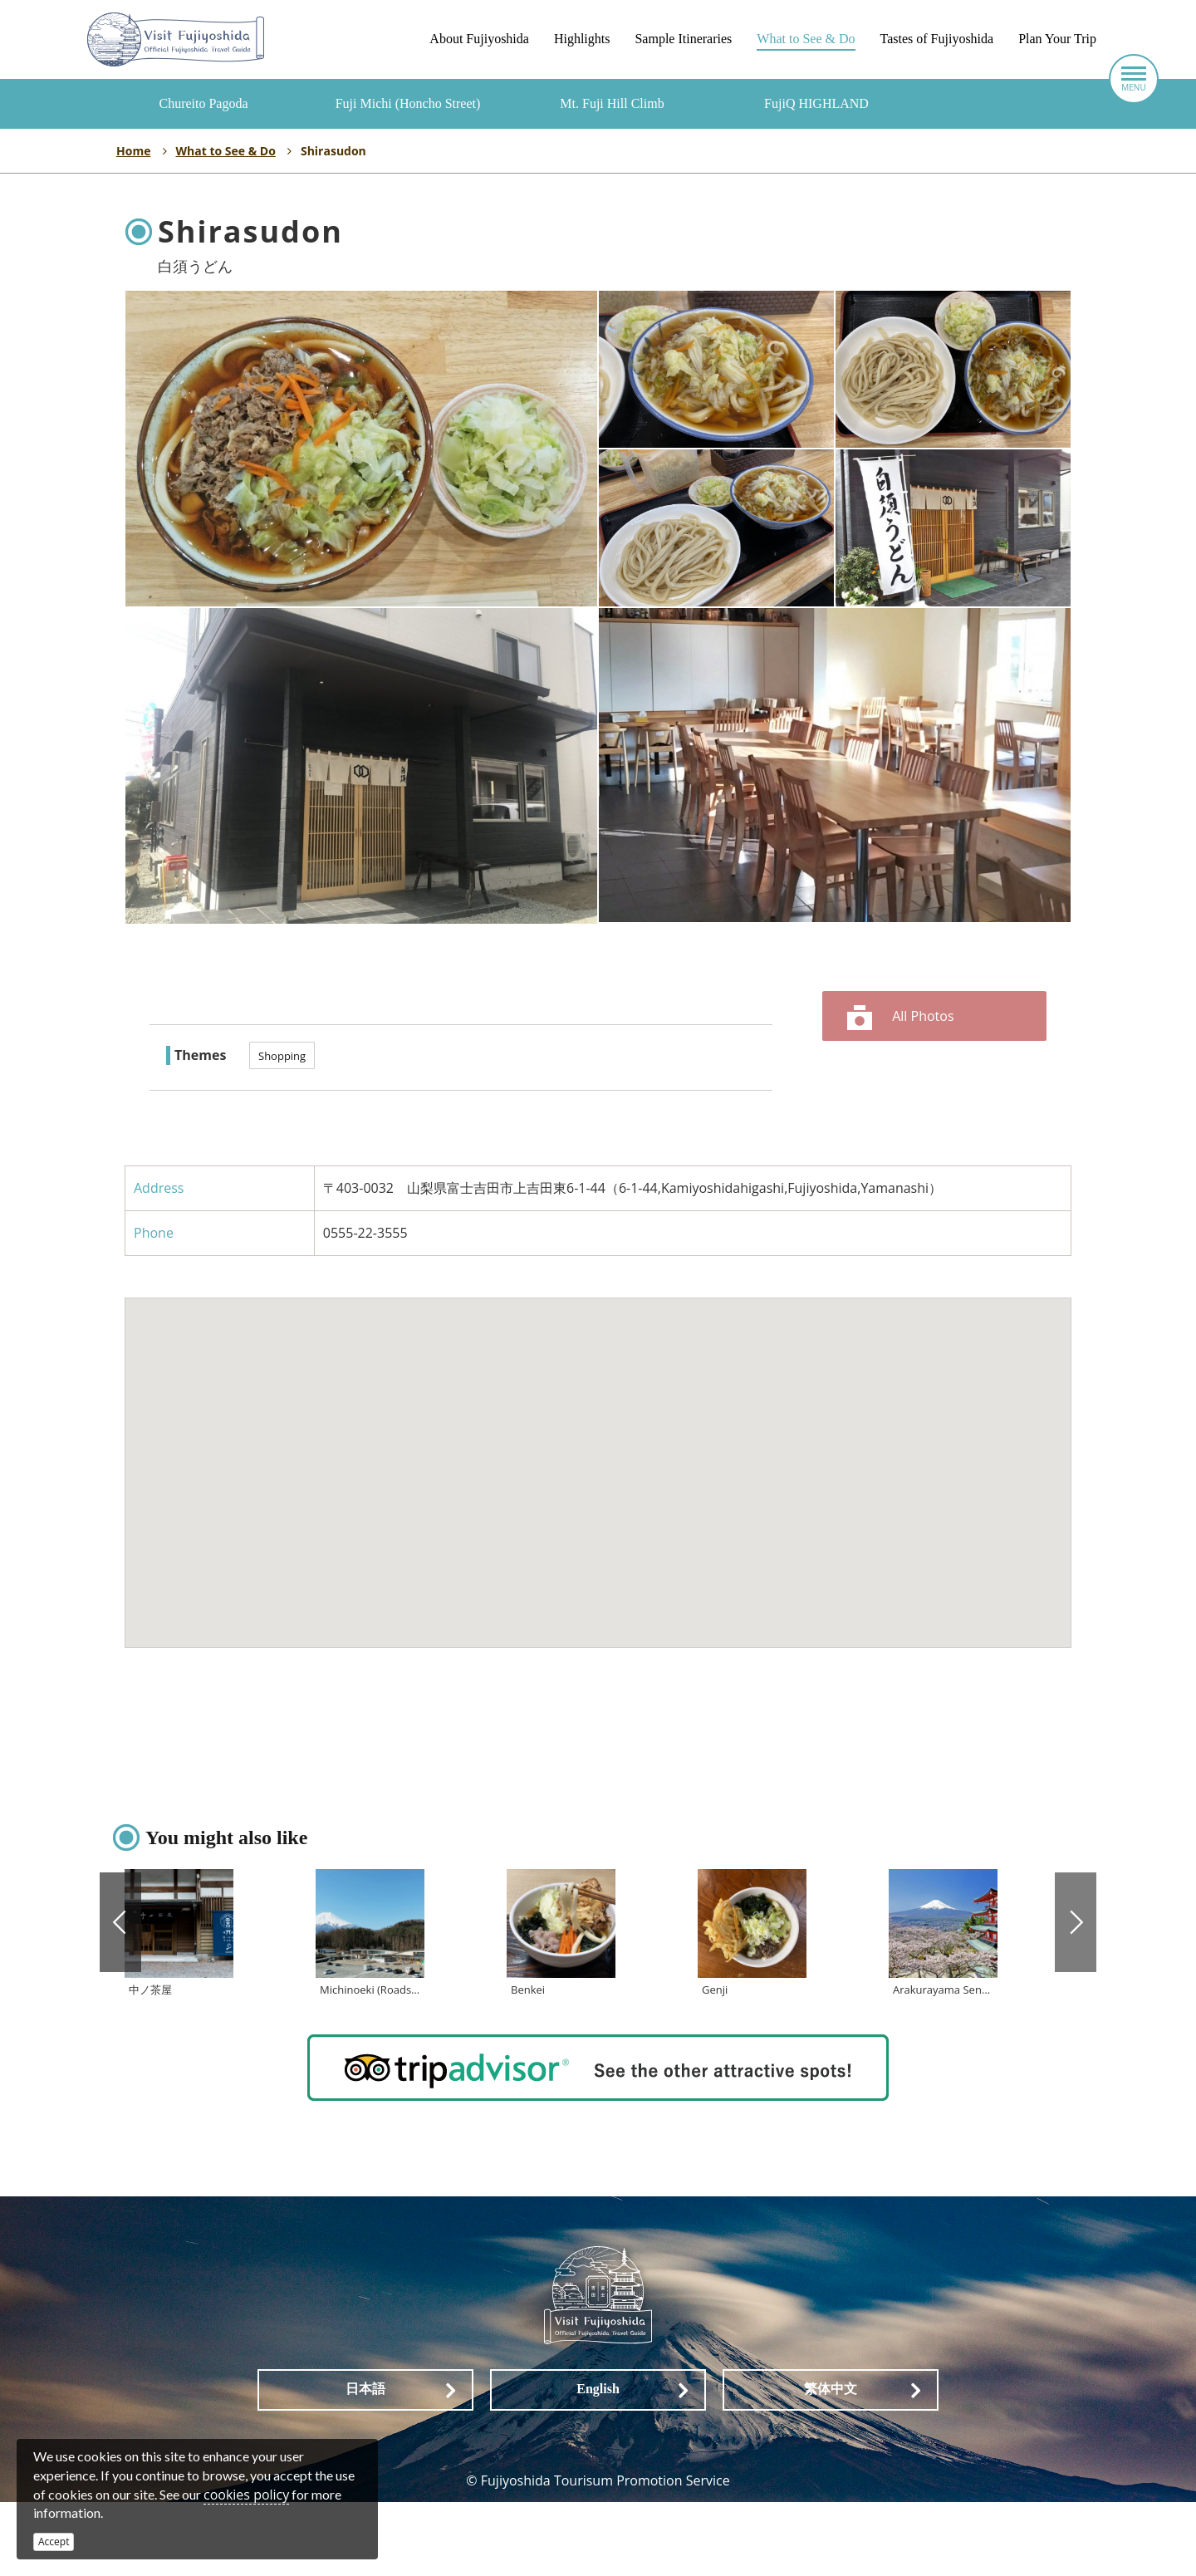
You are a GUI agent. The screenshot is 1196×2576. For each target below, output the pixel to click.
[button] (598, 1457)
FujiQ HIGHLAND (816, 103)
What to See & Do (806, 39)
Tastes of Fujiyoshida (937, 39)
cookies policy (246, 2494)
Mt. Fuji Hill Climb (612, 103)
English (598, 2463)
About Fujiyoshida (479, 39)
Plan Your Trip (1057, 39)
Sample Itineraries (683, 39)
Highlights (582, 39)
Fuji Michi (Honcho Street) (408, 103)
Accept (53, 2541)
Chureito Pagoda (203, 103)
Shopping (282, 1055)
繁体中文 (830, 2463)
